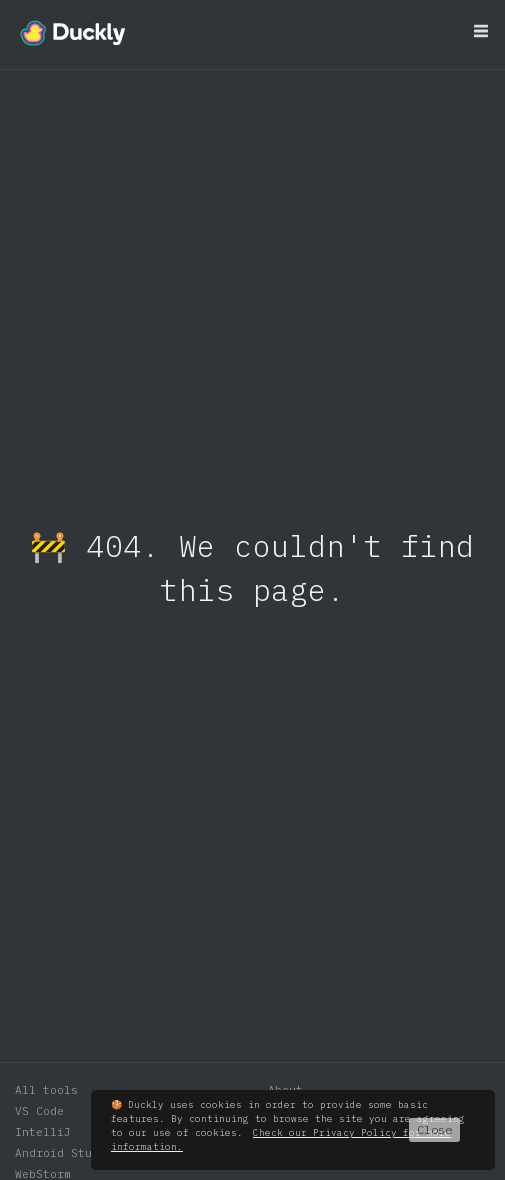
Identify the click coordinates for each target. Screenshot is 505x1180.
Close (434, 1129)
